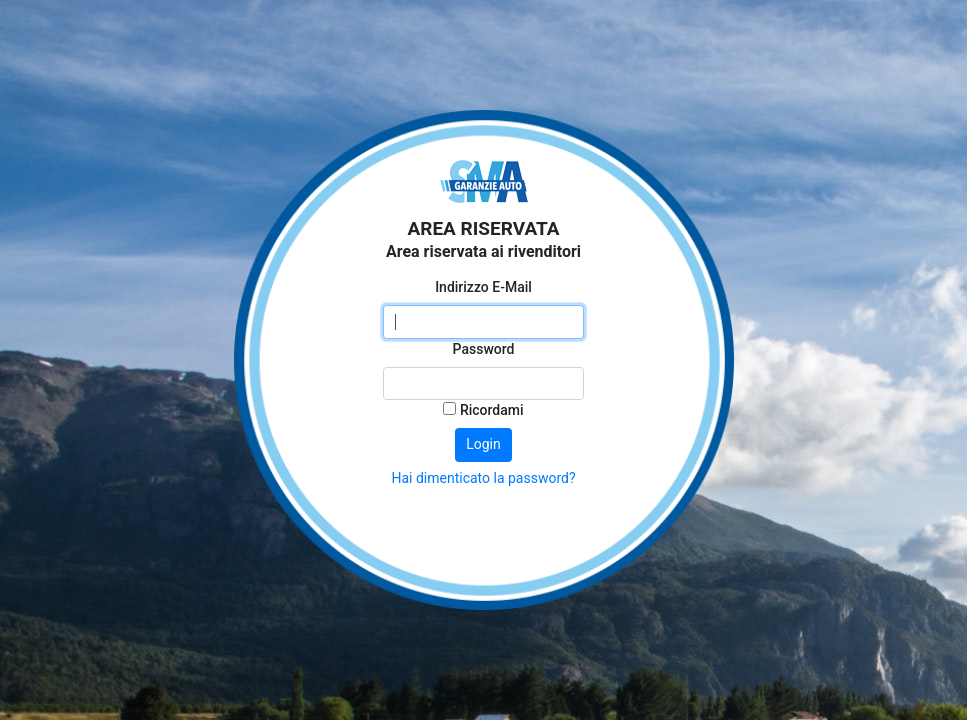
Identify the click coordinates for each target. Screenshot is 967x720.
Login (483, 444)
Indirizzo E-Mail (483, 287)
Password (484, 349)
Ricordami (483, 410)
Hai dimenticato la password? (483, 478)
